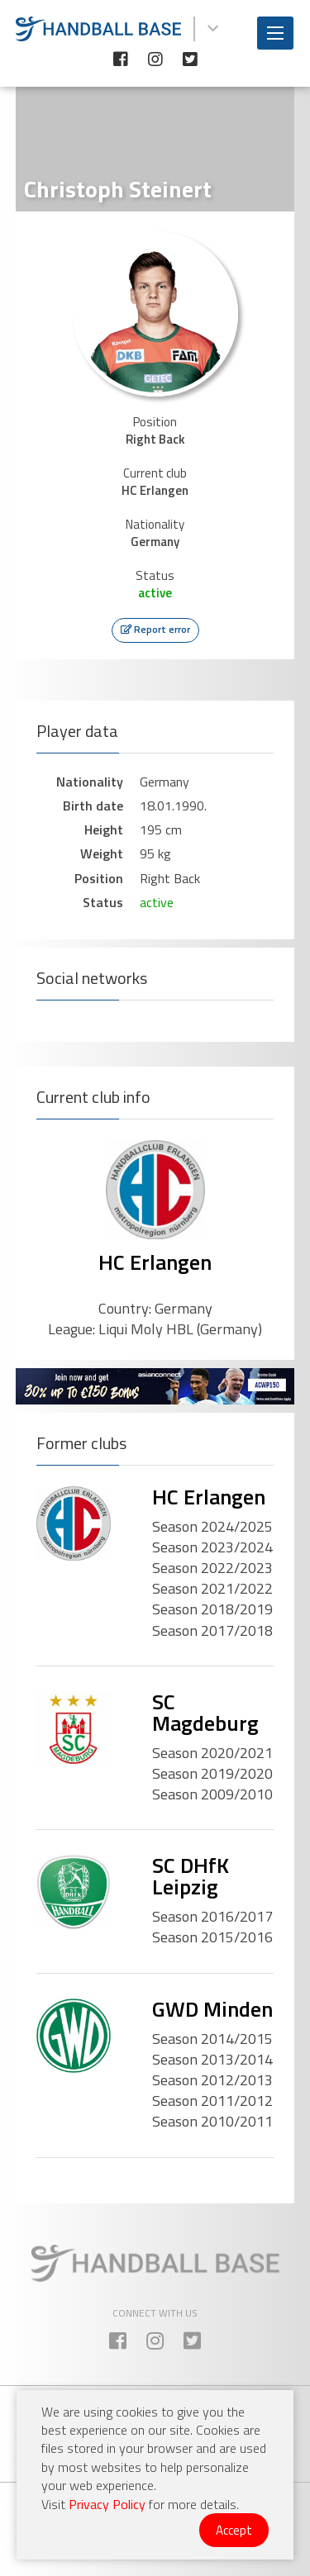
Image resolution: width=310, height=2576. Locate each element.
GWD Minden (212, 2009)
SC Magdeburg (205, 1712)
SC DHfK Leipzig (190, 1876)
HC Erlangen (155, 1262)
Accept (234, 2530)
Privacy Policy (107, 2504)
